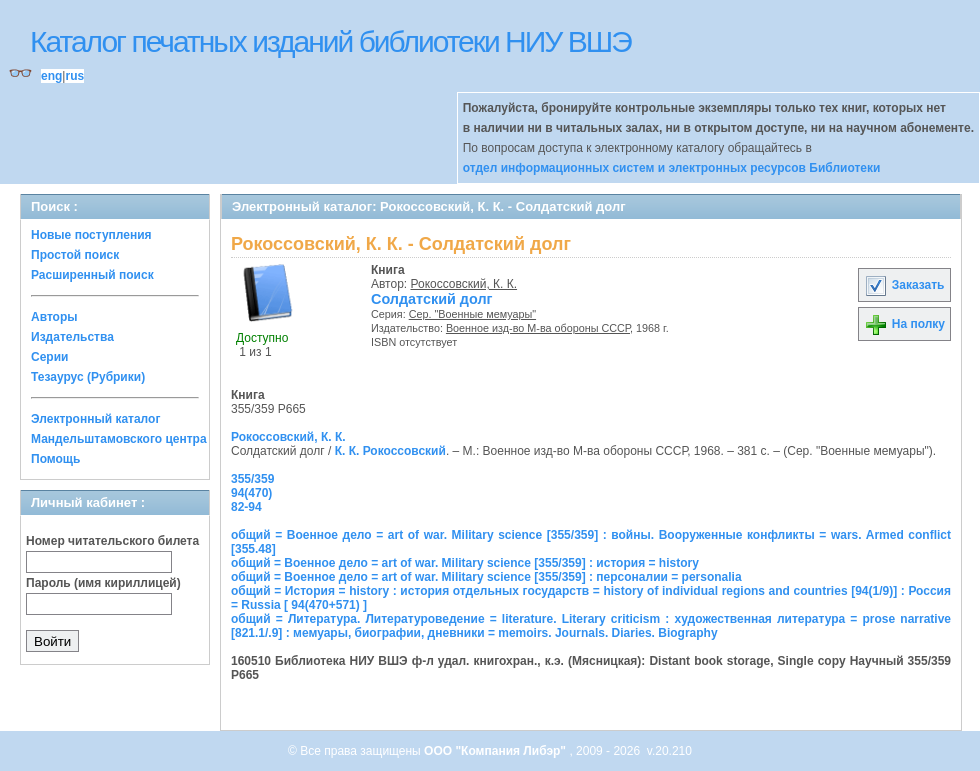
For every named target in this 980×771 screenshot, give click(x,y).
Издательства (72, 337)
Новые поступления (91, 235)
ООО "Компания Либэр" (496, 751)
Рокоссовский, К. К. (464, 284)
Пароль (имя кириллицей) (103, 583)
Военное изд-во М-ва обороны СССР (538, 328)
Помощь (55, 459)
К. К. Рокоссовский (390, 451)
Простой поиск (75, 255)
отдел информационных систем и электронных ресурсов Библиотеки (672, 168)
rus (74, 76)
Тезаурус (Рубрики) (88, 377)
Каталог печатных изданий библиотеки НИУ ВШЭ (330, 41)
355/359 (252, 479)
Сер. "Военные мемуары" (472, 314)
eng (51, 76)
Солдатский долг (432, 299)
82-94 (246, 507)
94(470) (251, 493)
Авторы (54, 317)
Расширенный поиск (92, 275)
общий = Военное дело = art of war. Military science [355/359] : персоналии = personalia (486, 577)
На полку (904, 324)
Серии (49, 357)
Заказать (904, 285)
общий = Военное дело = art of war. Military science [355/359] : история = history (465, 563)
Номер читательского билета (112, 541)
